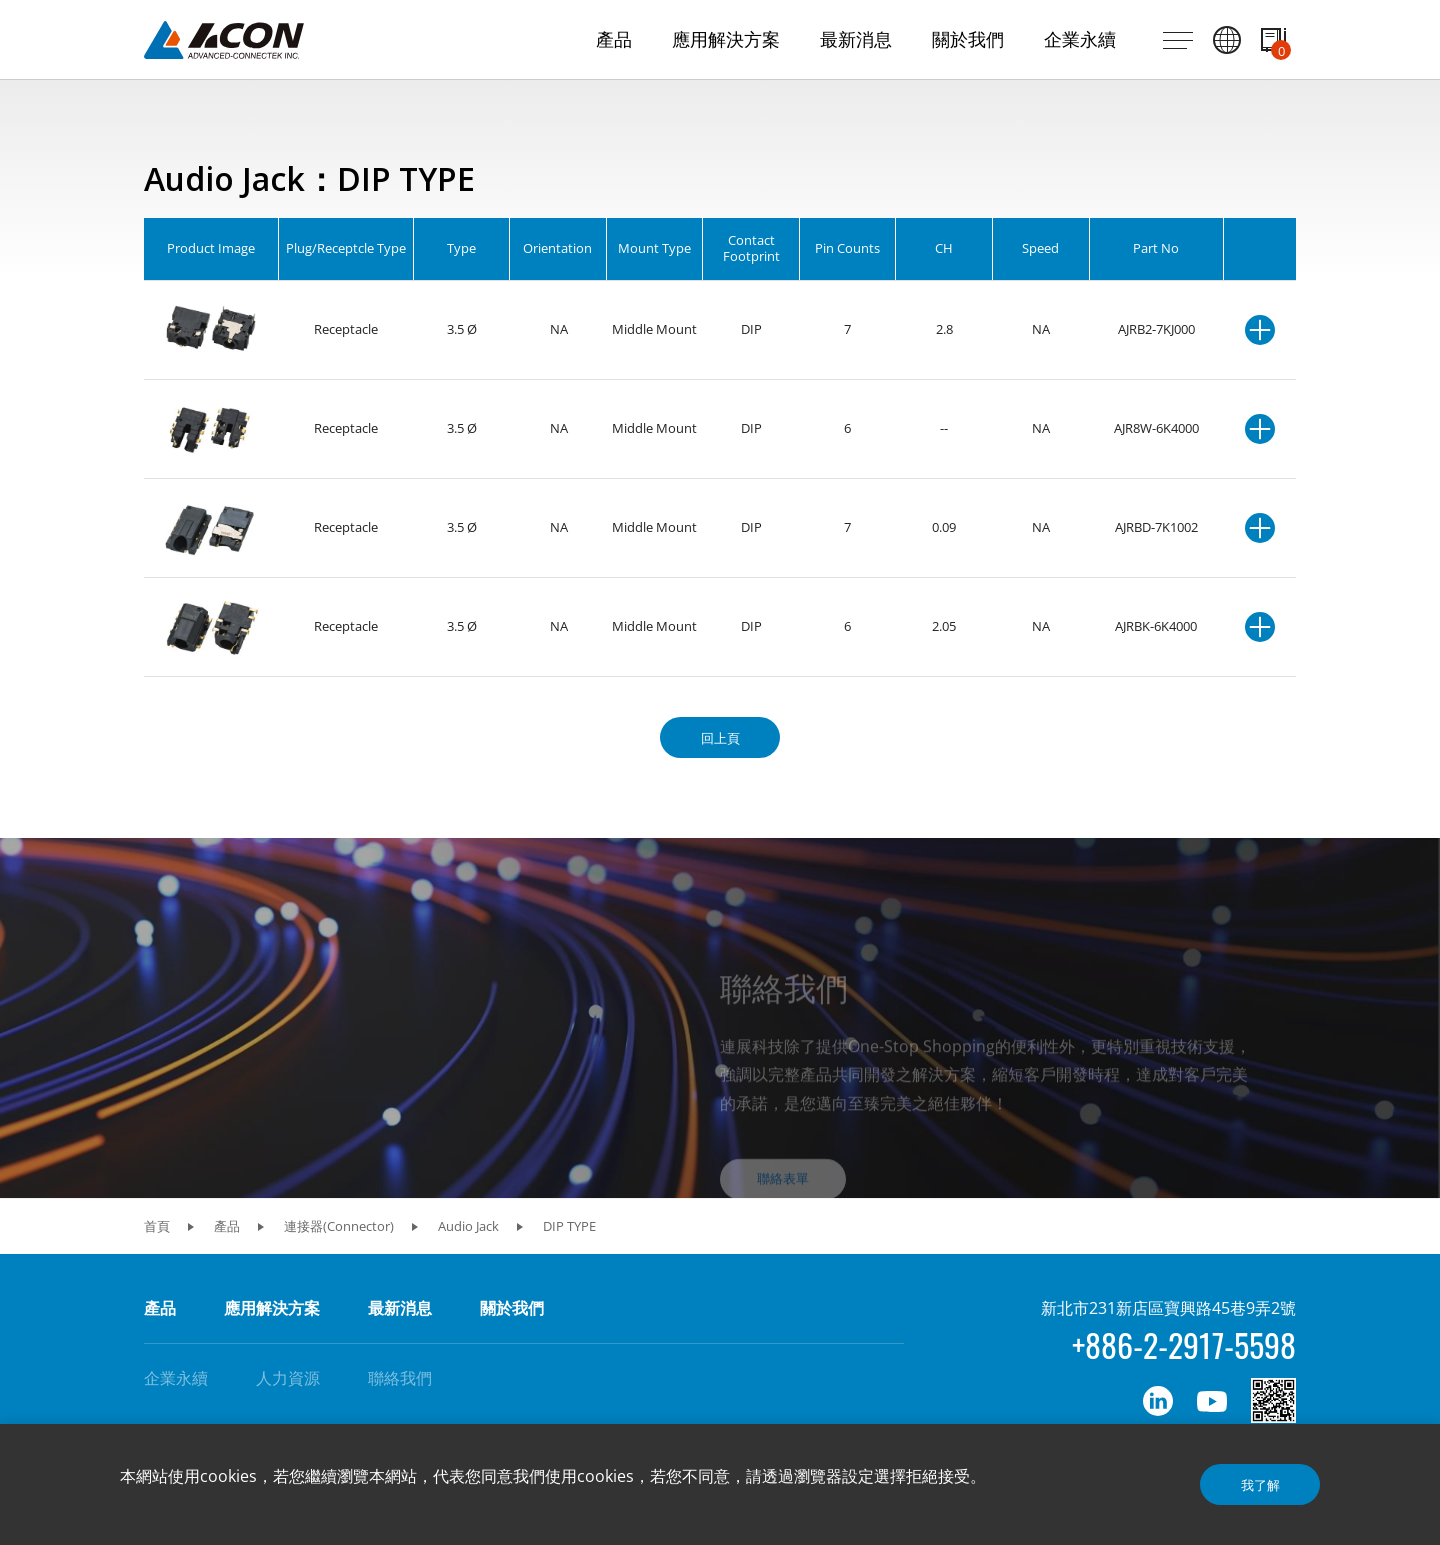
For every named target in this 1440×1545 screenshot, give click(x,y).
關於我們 (512, 1308)
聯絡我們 (400, 1378)
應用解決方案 (272, 1308)
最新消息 (400, 1308)
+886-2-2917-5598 (1184, 1344)
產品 (160, 1308)
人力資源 (288, 1378)
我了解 (1260, 1485)
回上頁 (720, 738)
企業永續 (176, 1378)
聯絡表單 (783, 1210)
